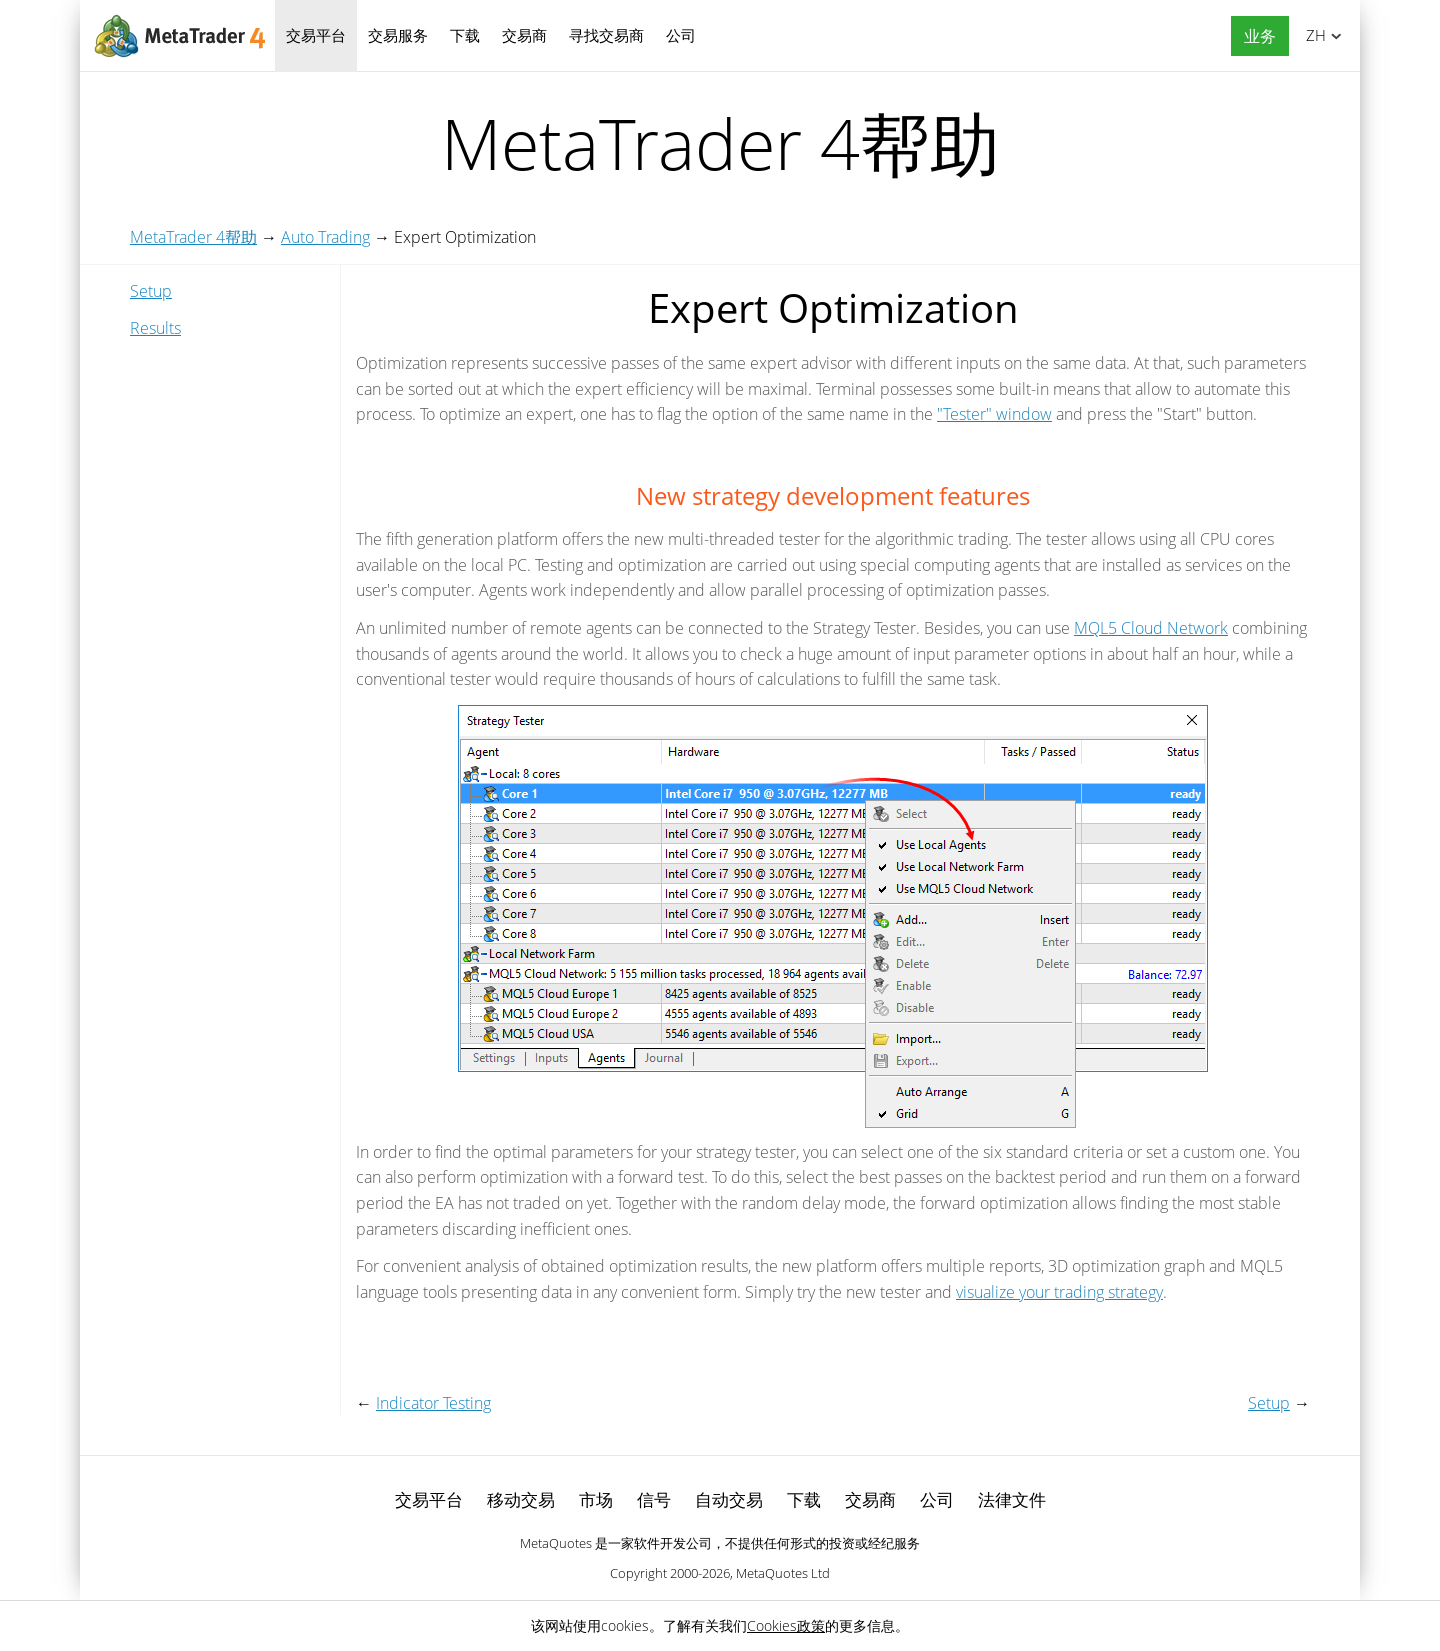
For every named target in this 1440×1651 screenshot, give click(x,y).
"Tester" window (994, 414)
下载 (465, 35)
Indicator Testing (433, 1403)
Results (155, 328)
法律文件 (1012, 1499)
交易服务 (398, 35)
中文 (1312, 35)
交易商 (524, 35)
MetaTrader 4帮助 (193, 237)
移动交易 (521, 1499)
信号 (654, 1499)
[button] (1255, 36)
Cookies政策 (786, 1625)
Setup (151, 291)
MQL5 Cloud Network (1151, 628)
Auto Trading (325, 237)
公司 (681, 35)
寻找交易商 (606, 35)
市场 (596, 1499)
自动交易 (729, 1499)
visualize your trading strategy (1059, 1292)
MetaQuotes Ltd (783, 1573)
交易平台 (316, 35)
